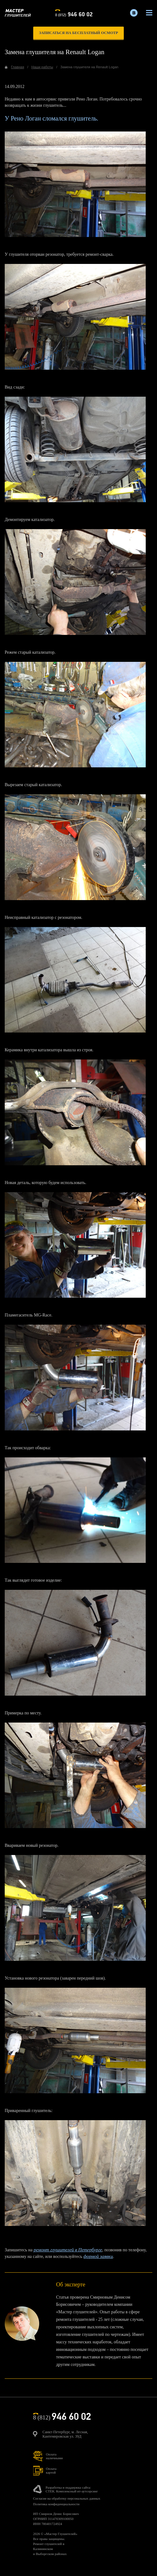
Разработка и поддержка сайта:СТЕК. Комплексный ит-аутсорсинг (72, 2489)
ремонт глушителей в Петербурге (68, 2249)
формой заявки (98, 2256)
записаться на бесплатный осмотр (78, 33)
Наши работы (42, 67)
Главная (17, 67)
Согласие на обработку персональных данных (66, 2498)
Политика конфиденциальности (56, 2504)
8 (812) (74, 13)
